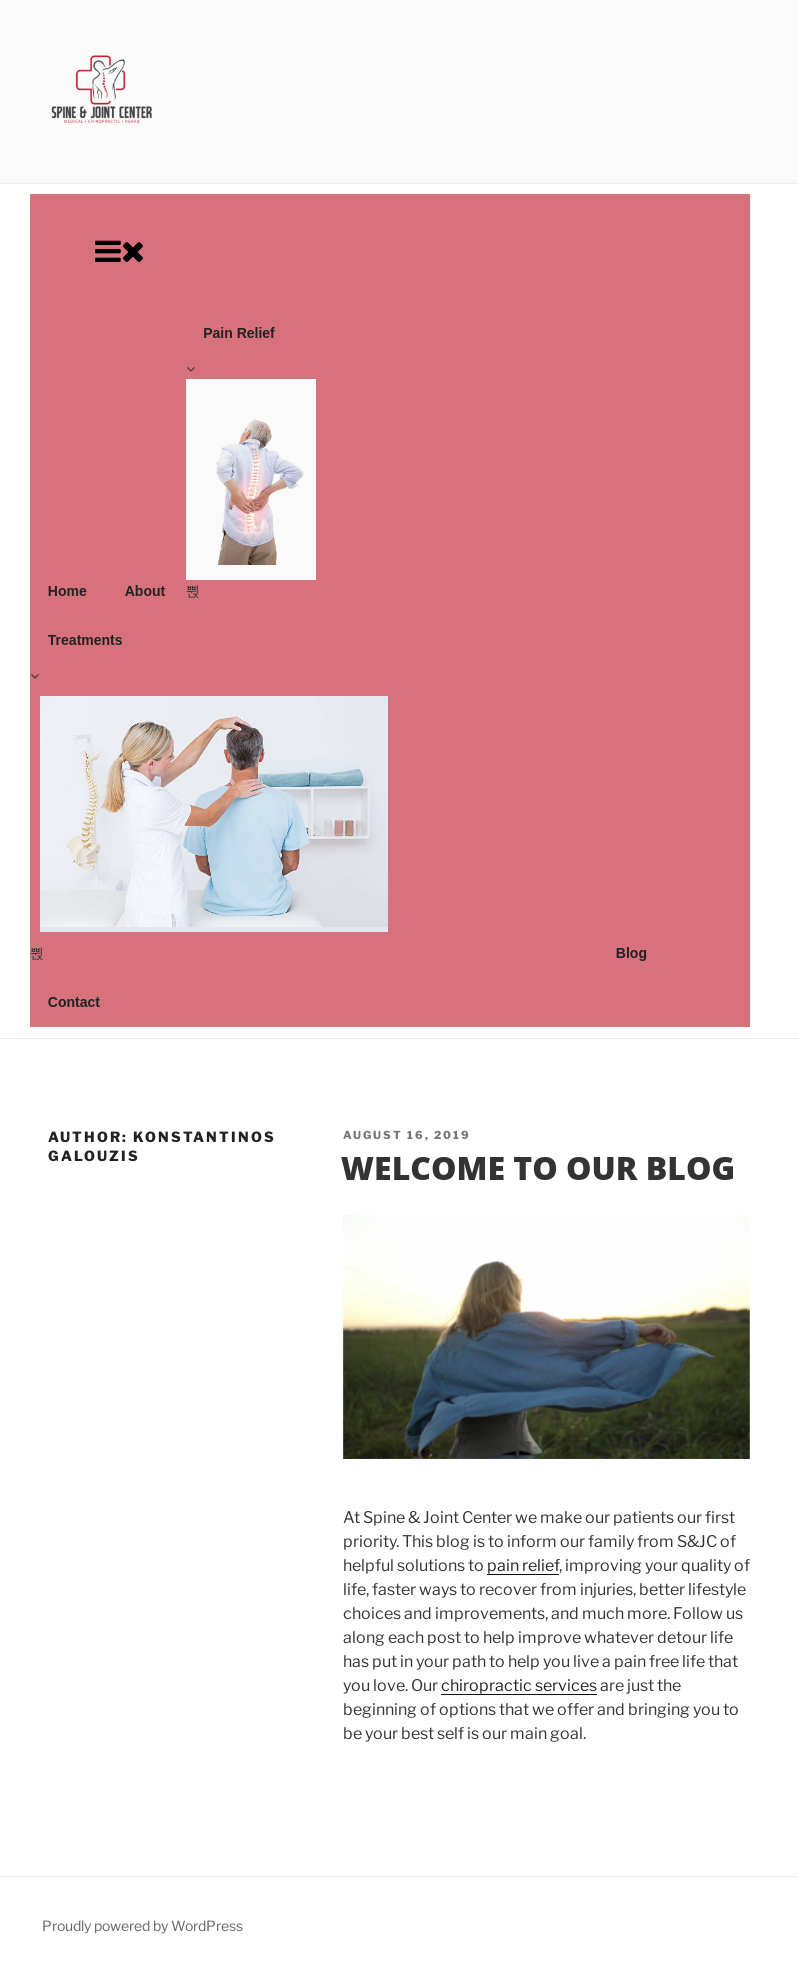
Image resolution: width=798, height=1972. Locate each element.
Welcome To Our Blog (538, 1167)
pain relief (523, 1565)
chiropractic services (519, 1685)
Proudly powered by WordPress (142, 1925)
